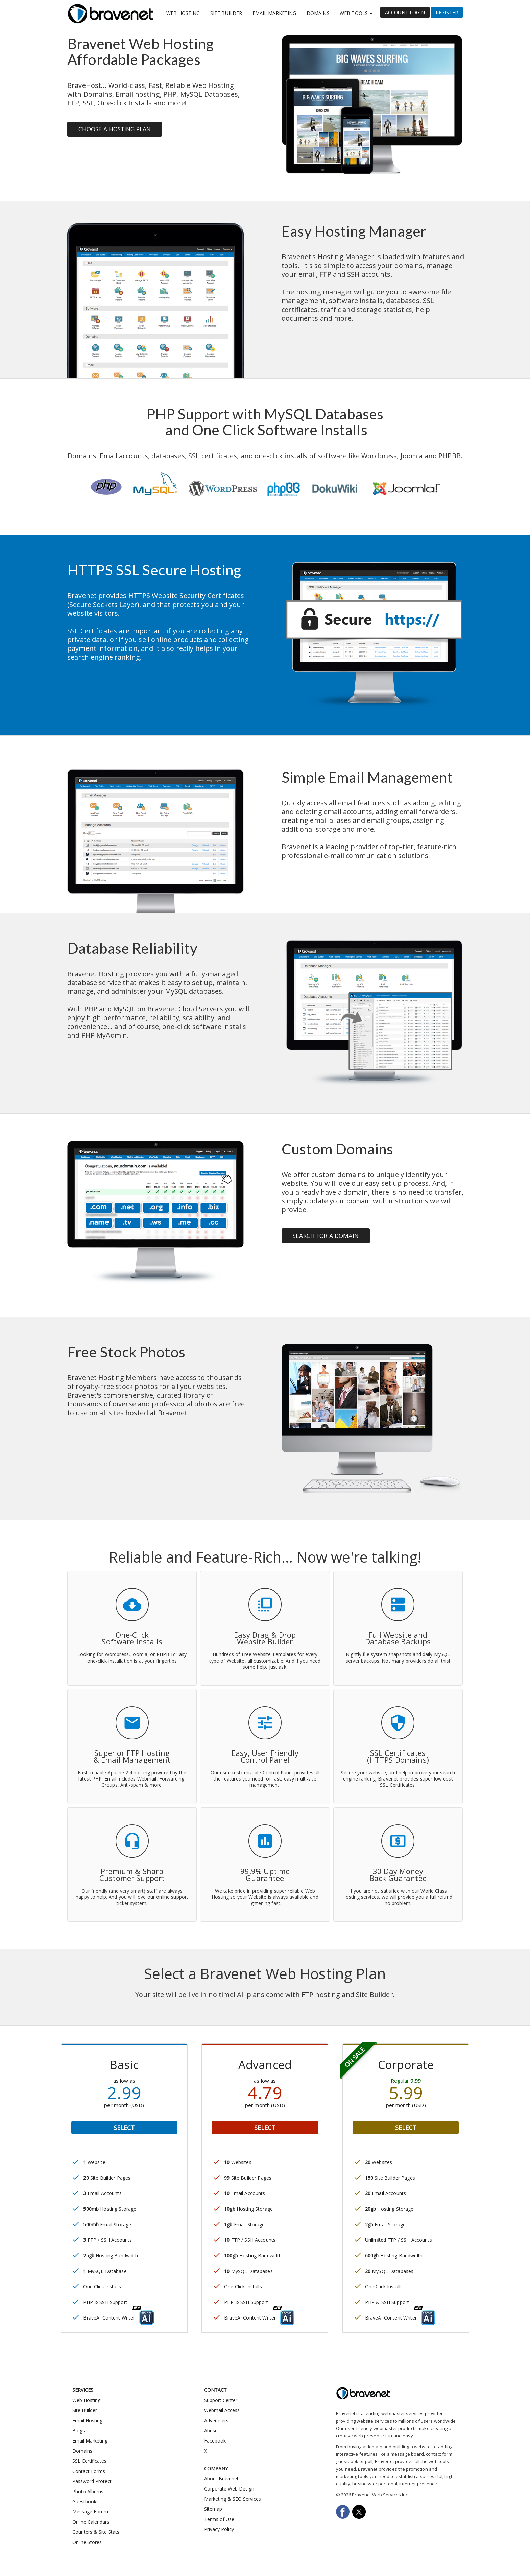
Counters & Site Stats (95, 2532)
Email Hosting (87, 2420)
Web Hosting (183, 13)
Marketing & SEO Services (232, 2499)
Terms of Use (219, 2519)
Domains (318, 13)
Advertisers (216, 2420)
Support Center (220, 2400)
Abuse (211, 2430)
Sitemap (213, 2509)
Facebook (215, 2440)
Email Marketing (274, 13)
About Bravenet (221, 2478)
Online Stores (87, 2542)
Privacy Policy (219, 2529)
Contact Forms (88, 2471)
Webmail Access (222, 2410)
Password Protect (92, 2481)
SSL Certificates (89, 2461)
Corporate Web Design (229, 2488)
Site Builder (226, 13)
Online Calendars (90, 2522)
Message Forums (91, 2511)
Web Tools (356, 13)
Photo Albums (87, 2491)
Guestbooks (85, 2501)
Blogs (78, 2430)
